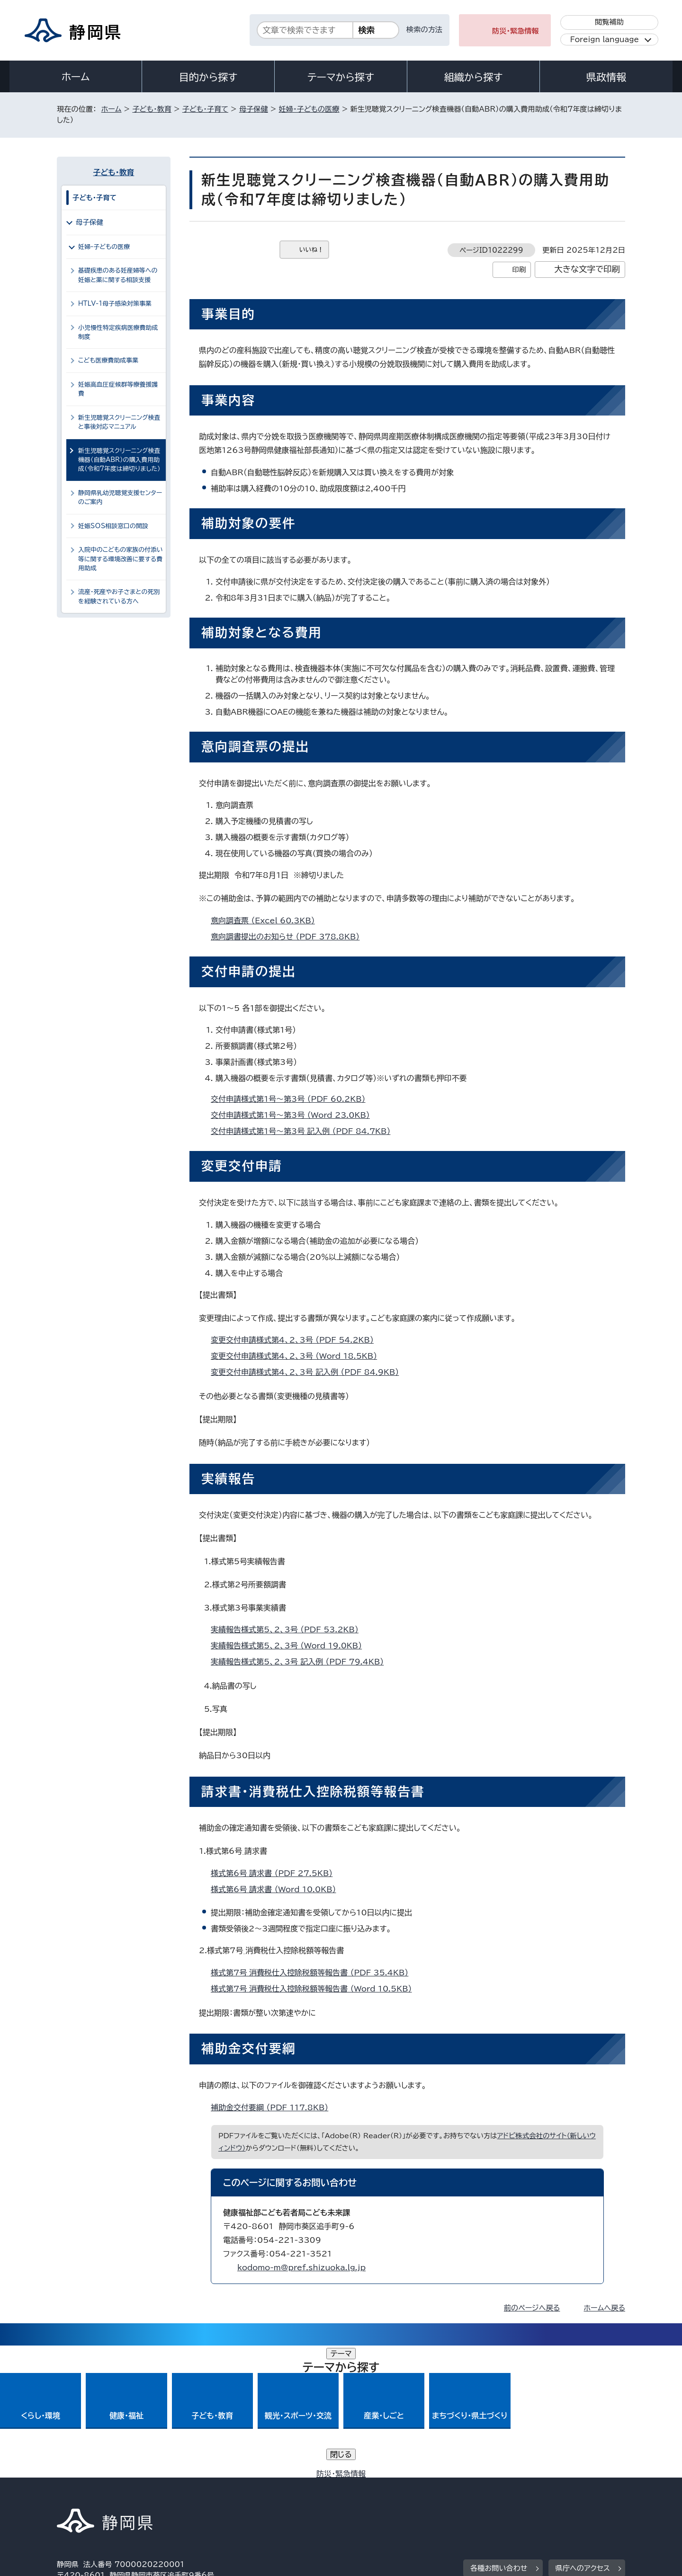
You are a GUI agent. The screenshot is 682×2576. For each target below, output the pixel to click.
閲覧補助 (609, 22)
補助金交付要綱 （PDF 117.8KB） (273, 2107)
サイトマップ (581, 2494)
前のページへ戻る (532, 2307)
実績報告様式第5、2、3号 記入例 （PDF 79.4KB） (301, 1661)
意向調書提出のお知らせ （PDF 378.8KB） (289, 936)
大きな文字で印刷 (587, 269)
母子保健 (253, 109)
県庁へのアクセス (583, 2436)
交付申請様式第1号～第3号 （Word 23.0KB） (294, 1115)
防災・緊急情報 (515, 31)
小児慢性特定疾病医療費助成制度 (118, 332)
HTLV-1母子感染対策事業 (115, 304)
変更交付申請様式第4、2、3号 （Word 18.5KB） (298, 1356)
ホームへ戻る (604, 2307)
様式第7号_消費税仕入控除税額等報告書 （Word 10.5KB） (315, 1988)
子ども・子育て (205, 109)
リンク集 (515, 2494)
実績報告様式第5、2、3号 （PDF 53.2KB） (289, 1629)
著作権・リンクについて (101, 2494)
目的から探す (208, 77)
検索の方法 (424, 29)
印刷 (519, 269)
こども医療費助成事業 (108, 360)
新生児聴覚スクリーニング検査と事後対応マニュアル (119, 422)
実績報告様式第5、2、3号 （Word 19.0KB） (290, 1645)
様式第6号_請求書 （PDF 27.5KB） (276, 1873)
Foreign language (604, 39)
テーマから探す (340, 77)
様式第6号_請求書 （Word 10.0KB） (277, 1889)
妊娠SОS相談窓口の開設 (113, 526)
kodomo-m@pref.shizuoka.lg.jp (301, 2267)
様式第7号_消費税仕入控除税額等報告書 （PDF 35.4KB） (313, 1972)
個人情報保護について (207, 2494)
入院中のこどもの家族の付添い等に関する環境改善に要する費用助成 (120, 559)
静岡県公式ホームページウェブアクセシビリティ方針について (372, 2494)
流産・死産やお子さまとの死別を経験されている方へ (119, 596)
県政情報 (606, 77)
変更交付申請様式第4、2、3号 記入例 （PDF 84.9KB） (309, 1372)
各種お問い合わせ (499, 2436)
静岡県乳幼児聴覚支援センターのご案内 (120, 497)
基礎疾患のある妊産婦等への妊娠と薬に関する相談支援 (117, 275)
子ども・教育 (151, 109)
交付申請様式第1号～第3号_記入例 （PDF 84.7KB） (304, 1131)
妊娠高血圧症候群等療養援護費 (118, 389)
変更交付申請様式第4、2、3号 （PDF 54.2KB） (296, 1340)
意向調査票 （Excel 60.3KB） (267, 920)
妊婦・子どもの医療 (309, 109)
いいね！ (311, 250)
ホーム (76, 76)
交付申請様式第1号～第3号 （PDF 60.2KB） (292, 1099)
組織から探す (473, 77)
